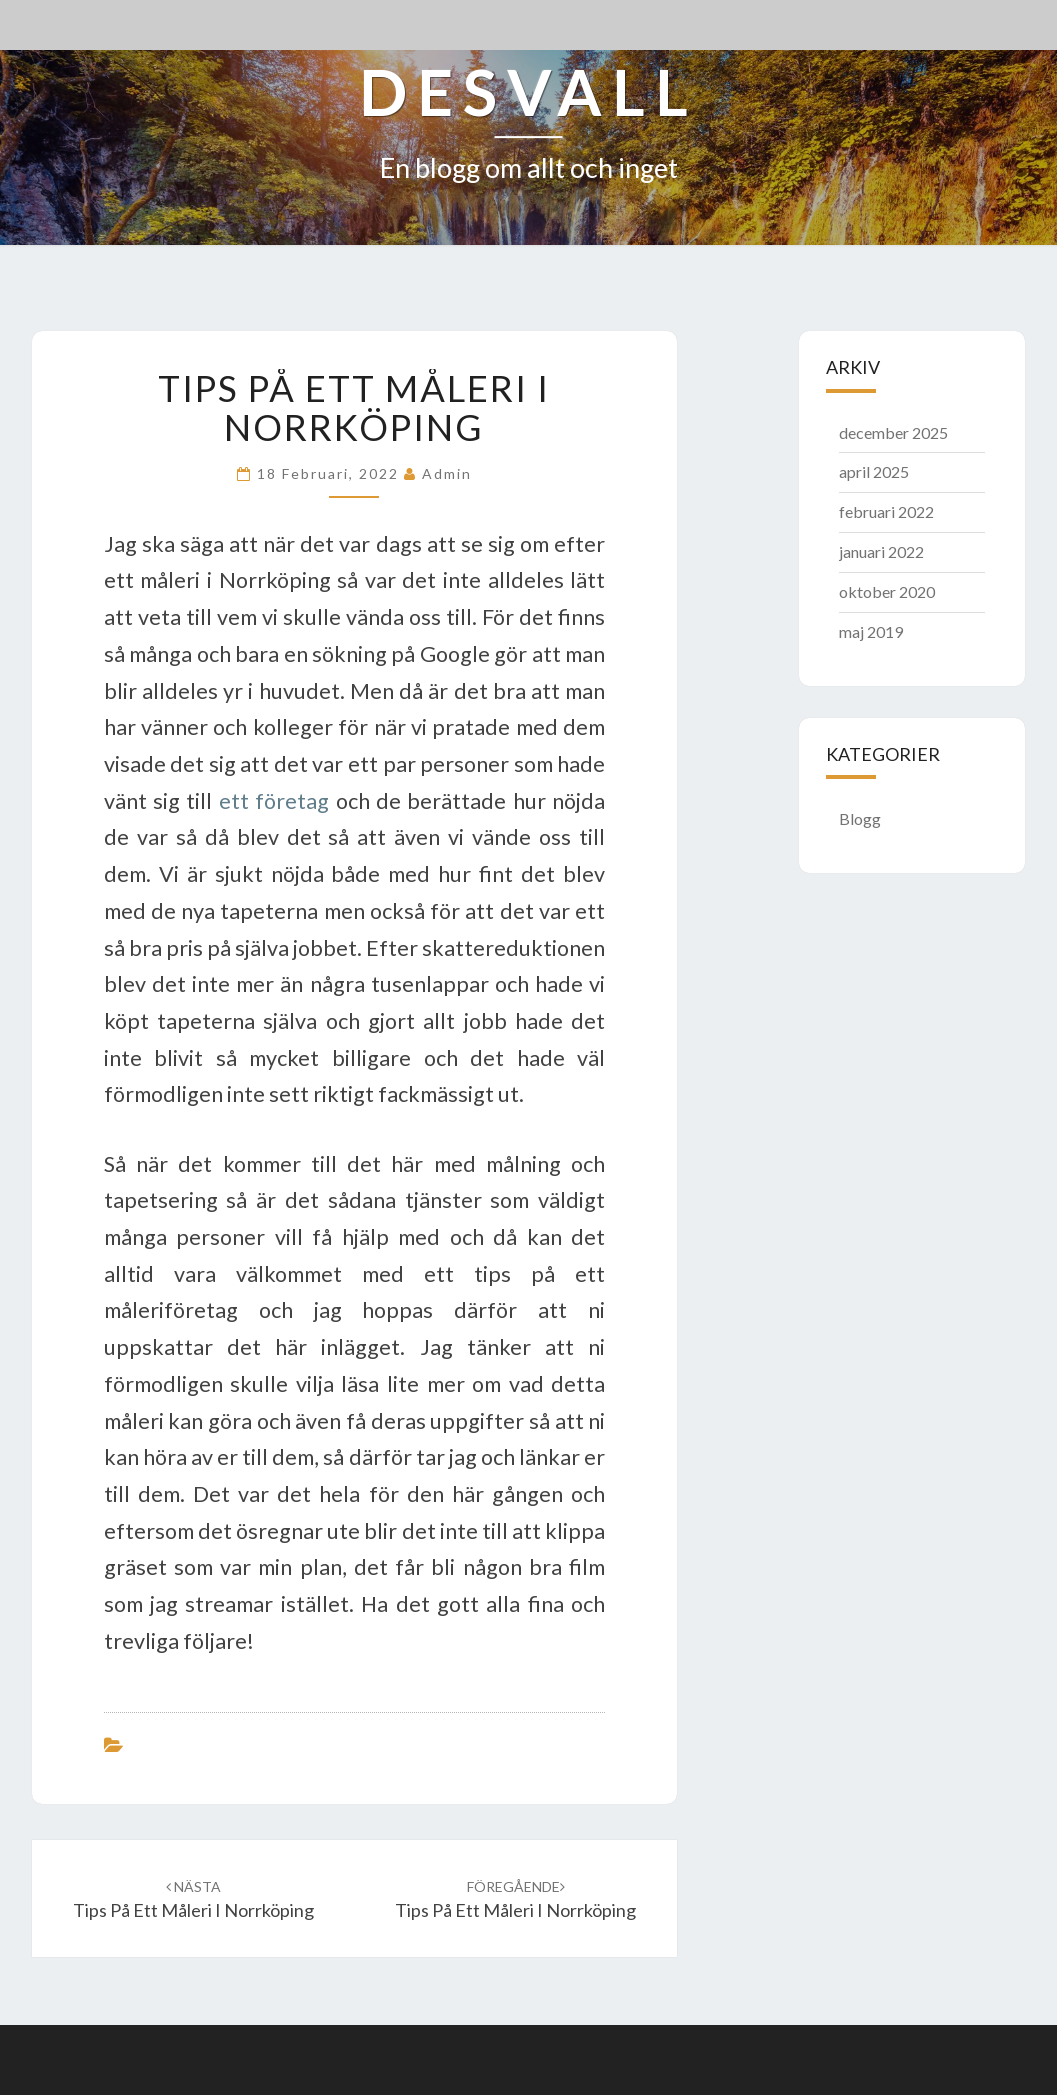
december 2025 (893, 432)
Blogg (860, 818)
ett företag (274, 801)
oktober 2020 (887, 591)
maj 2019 (871, 631)
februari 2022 (886, 511)
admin (447, 473)
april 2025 (874, 471)
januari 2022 (881, 551)
